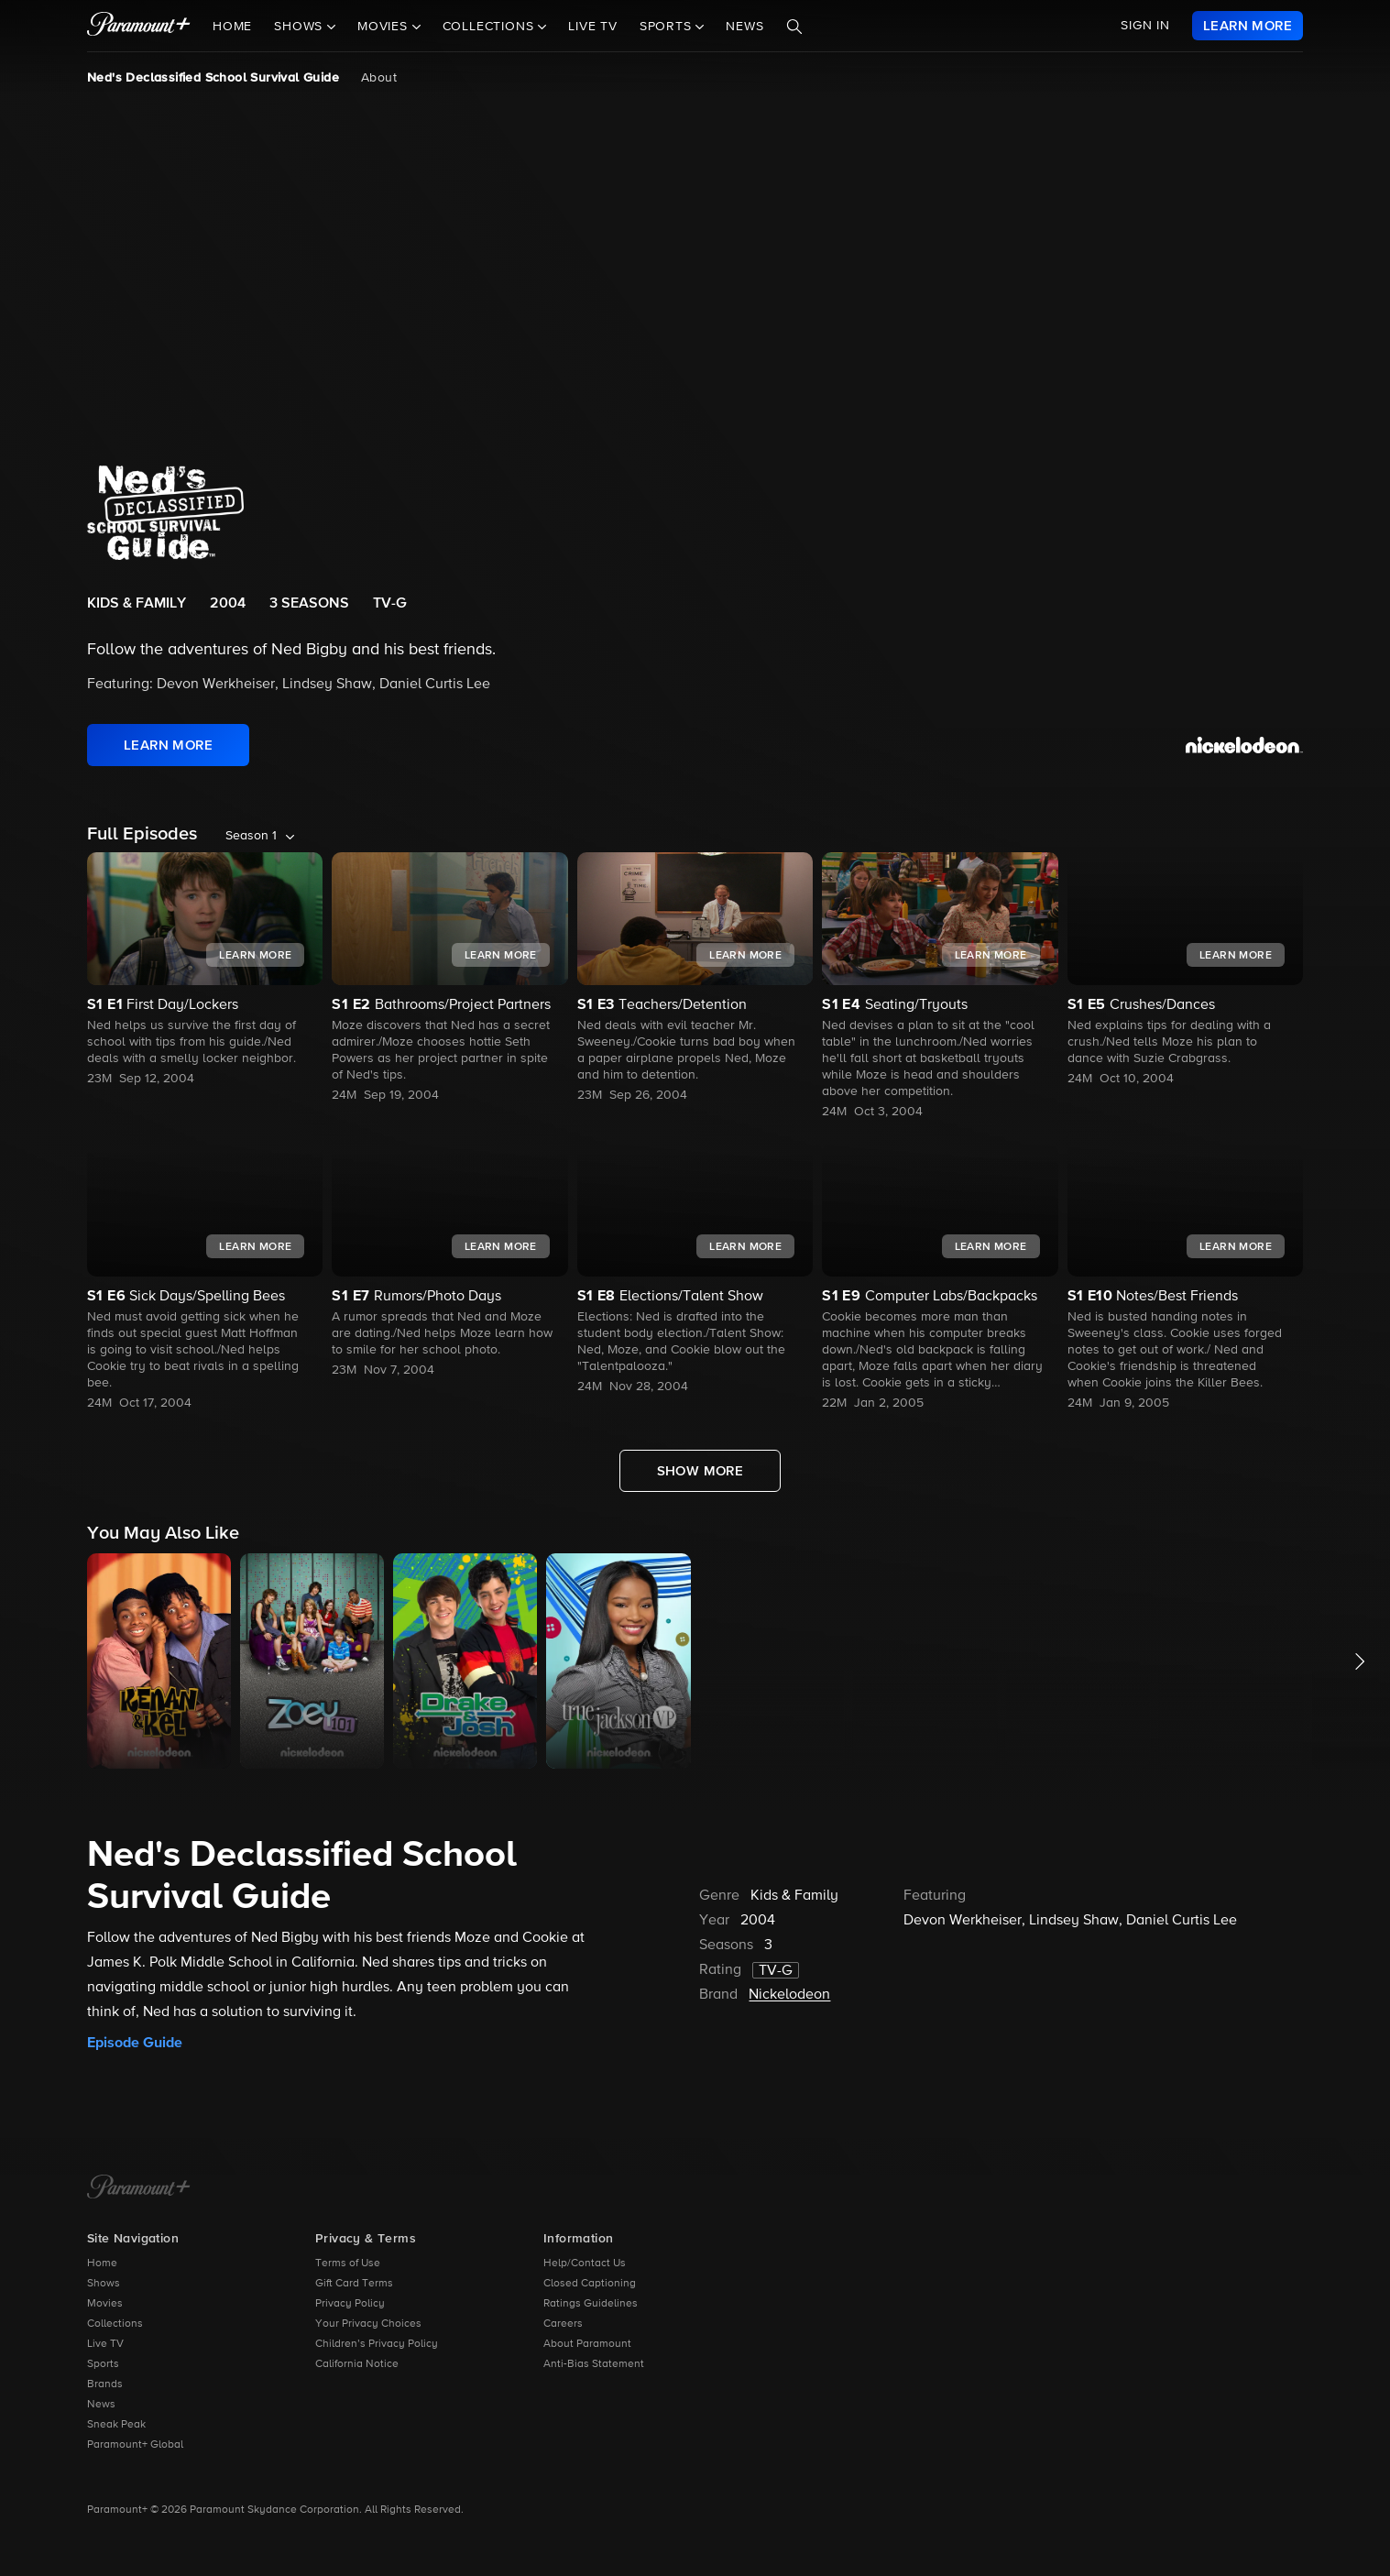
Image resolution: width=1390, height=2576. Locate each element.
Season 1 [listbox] (251, 835)
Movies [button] (384, 26)
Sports (103, 2364)
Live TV (593, 26)
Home (232, 26)
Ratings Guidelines (590, 2303)
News (744, 26)
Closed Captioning (589, 2283)
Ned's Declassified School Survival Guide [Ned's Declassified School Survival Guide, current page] (213, 77)
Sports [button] (668, 26)
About (379, 77)
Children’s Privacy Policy (376, 2344)
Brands (105, 2384)
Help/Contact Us (584, 2263)
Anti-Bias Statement (593, 2364)
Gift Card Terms (354, 2283)
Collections (115, 2323)
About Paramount (587, 2344)
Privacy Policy (350, 2303)
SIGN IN (1145, 25)
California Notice (357, 2364)
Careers (563, 2323)
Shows (103, 2283)
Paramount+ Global (135, 2444)
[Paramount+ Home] (139, 2188)
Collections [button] (491, 26)
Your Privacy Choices (368, 2323)
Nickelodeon (789, 1995)
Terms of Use (347, 2263)
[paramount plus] (139, 25)
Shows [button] (300, 26)
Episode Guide (134, 2042)
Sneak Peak (116, 2424)
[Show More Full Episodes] (700, 1471)
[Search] (794, 26)
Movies (105, 2303)
